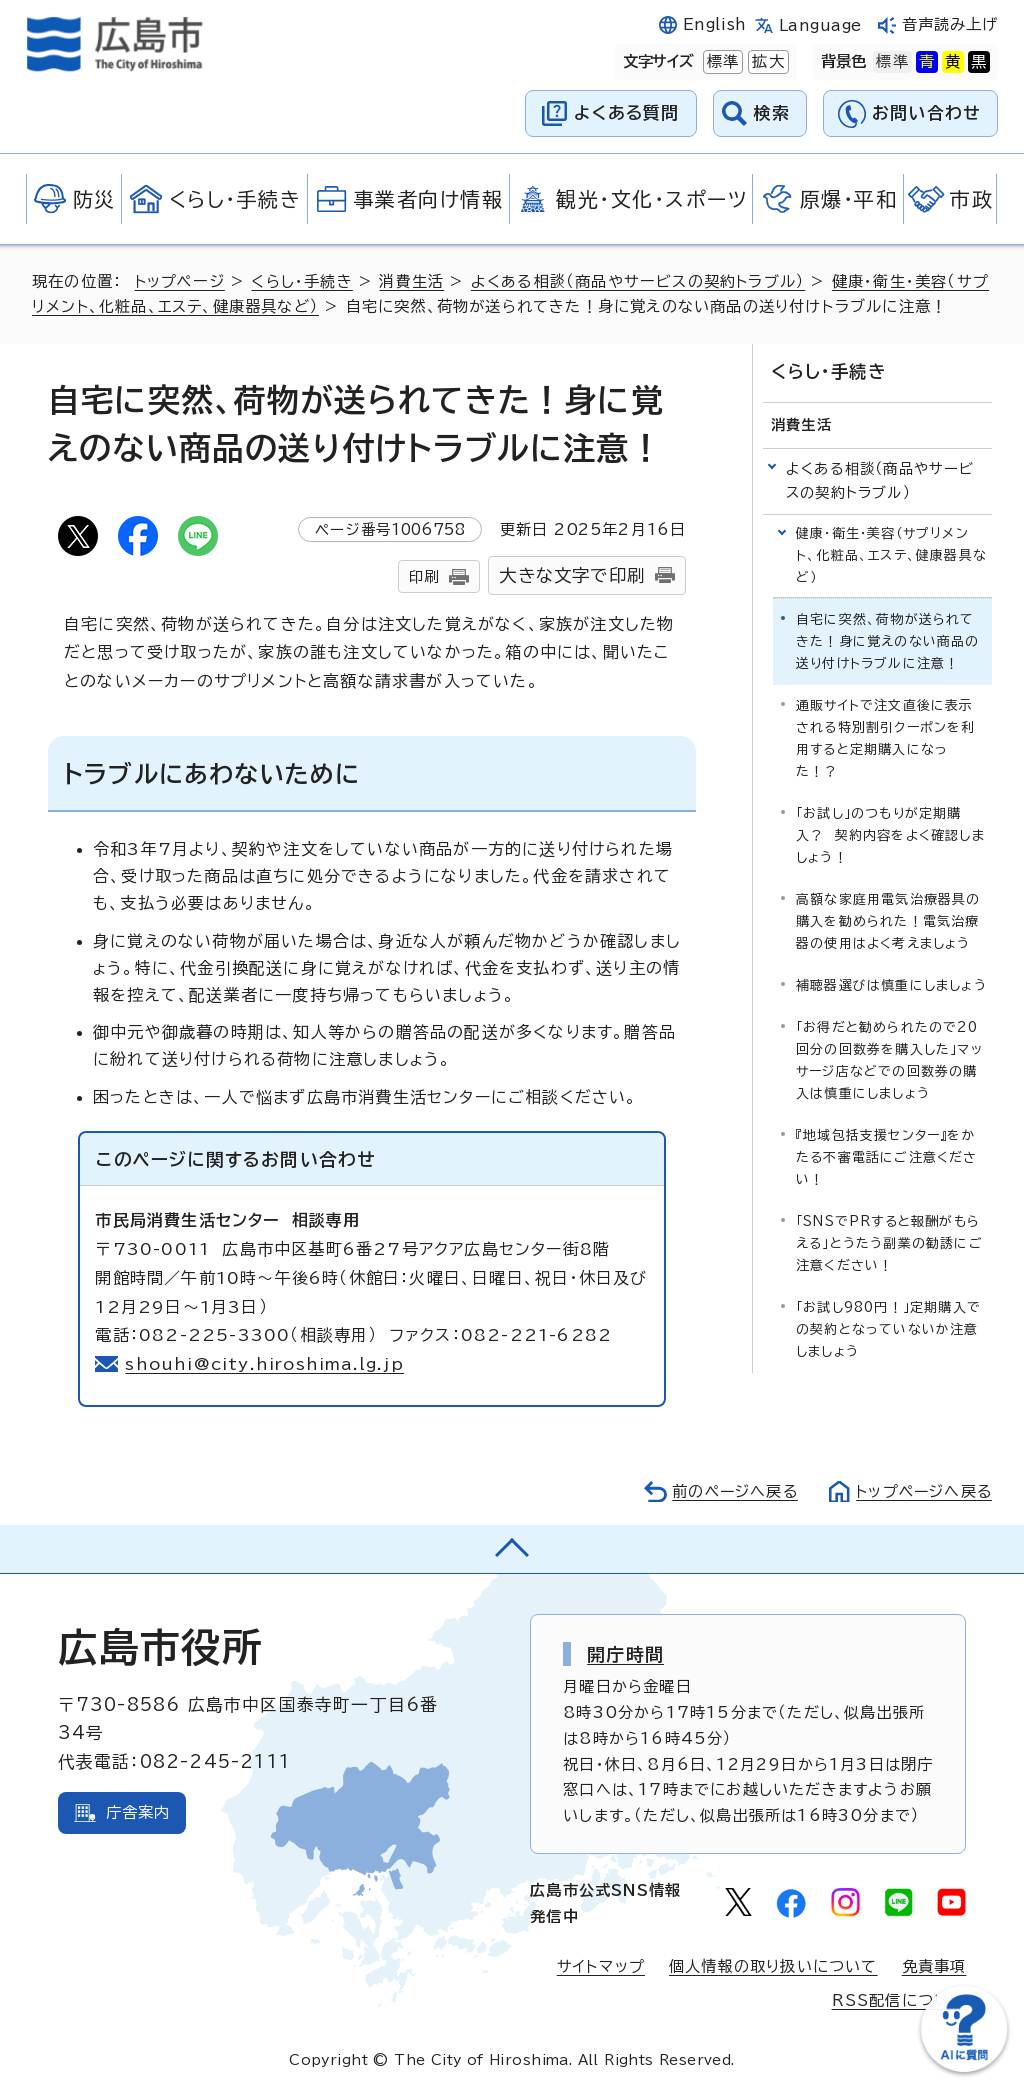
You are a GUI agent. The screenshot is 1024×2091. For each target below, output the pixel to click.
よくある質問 (626, 112)
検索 (772, 112)
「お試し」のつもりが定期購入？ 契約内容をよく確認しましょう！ (890, 834)
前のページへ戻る (729, 1491)
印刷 (424, 576)
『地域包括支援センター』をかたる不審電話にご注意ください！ (887, 1156)
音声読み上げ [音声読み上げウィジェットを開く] (950, 24)
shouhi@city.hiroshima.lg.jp (265, 1364)
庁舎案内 (138, 1812)
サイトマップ (601, 1966)
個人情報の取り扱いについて (773, 1966)
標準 (721, 62)
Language (820, 25)
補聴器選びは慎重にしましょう (891, 984)
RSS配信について (899, 2000)
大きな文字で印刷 (572, 575)
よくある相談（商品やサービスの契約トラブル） (639, 281)
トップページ (180, 281)
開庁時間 (625, 1654)
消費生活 (412, 281)
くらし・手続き (302, 281)
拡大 (766, 62)
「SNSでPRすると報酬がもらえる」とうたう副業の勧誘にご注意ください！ (889, 1242)
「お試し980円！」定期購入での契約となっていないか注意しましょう (888, 1328)
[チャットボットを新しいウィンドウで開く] (964, 2067)
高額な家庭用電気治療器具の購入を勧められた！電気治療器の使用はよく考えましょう (888, 920)
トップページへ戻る (922, 1491)
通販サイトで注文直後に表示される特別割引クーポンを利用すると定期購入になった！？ (886, 737)
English (715, 24)
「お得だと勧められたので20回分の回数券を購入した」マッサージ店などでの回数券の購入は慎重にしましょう (889, 1059)
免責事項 (934, 1966)
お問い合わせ (926, 112)
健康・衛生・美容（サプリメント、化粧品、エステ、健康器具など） (891, 554)
